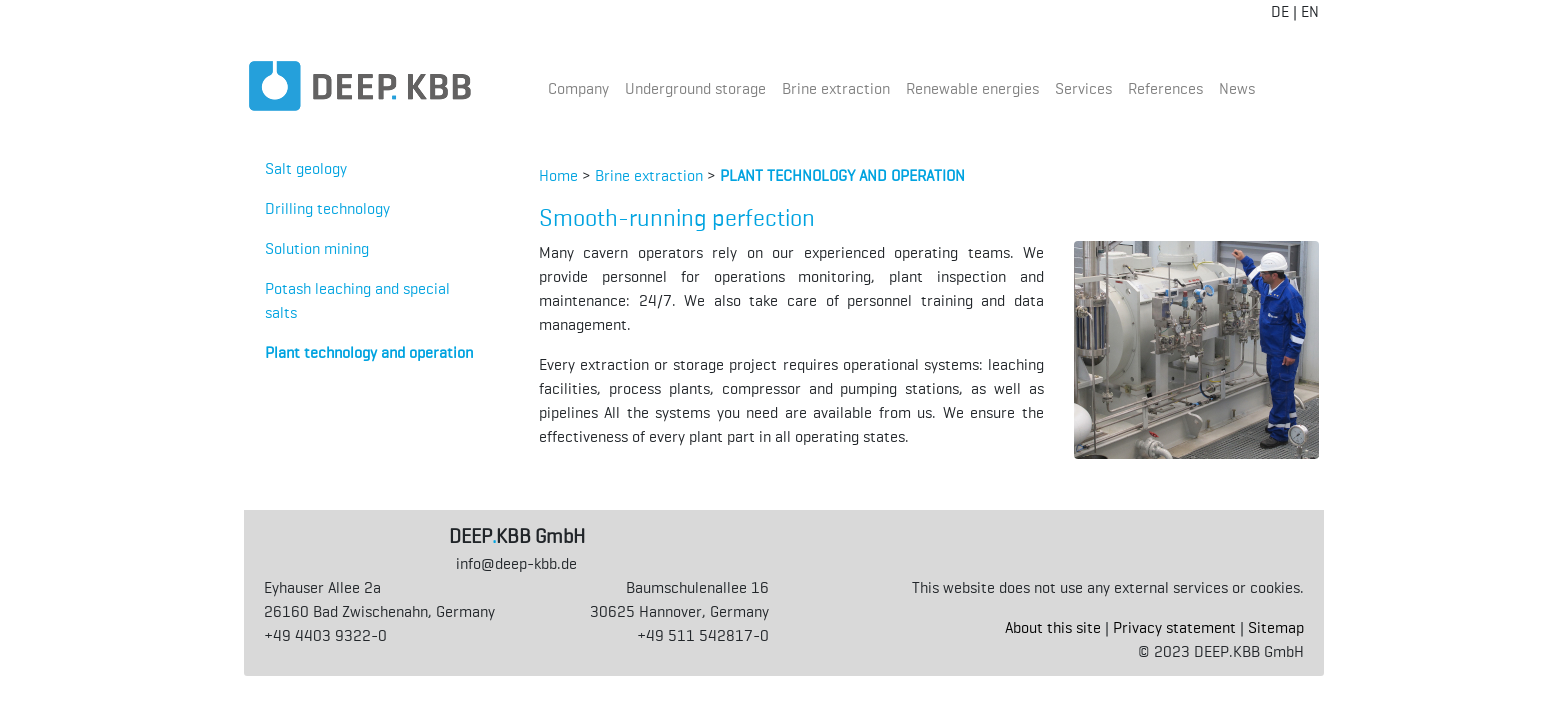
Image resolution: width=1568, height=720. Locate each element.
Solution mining (317, 248)
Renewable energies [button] (972, 88)
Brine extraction (649, 175)
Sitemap (1276, 627)
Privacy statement (1174, 627)
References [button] (1165, 88)
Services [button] (1083, 88)
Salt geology (306, 168)
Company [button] (578, 88)
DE (1280, 11)
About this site (1053, 627)
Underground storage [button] (695, 88)
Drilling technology (327, 208)
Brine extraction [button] (836, 88)
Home (558, 175)
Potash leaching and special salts (357, 300)
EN (1310, 11)
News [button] (1237, 88)
